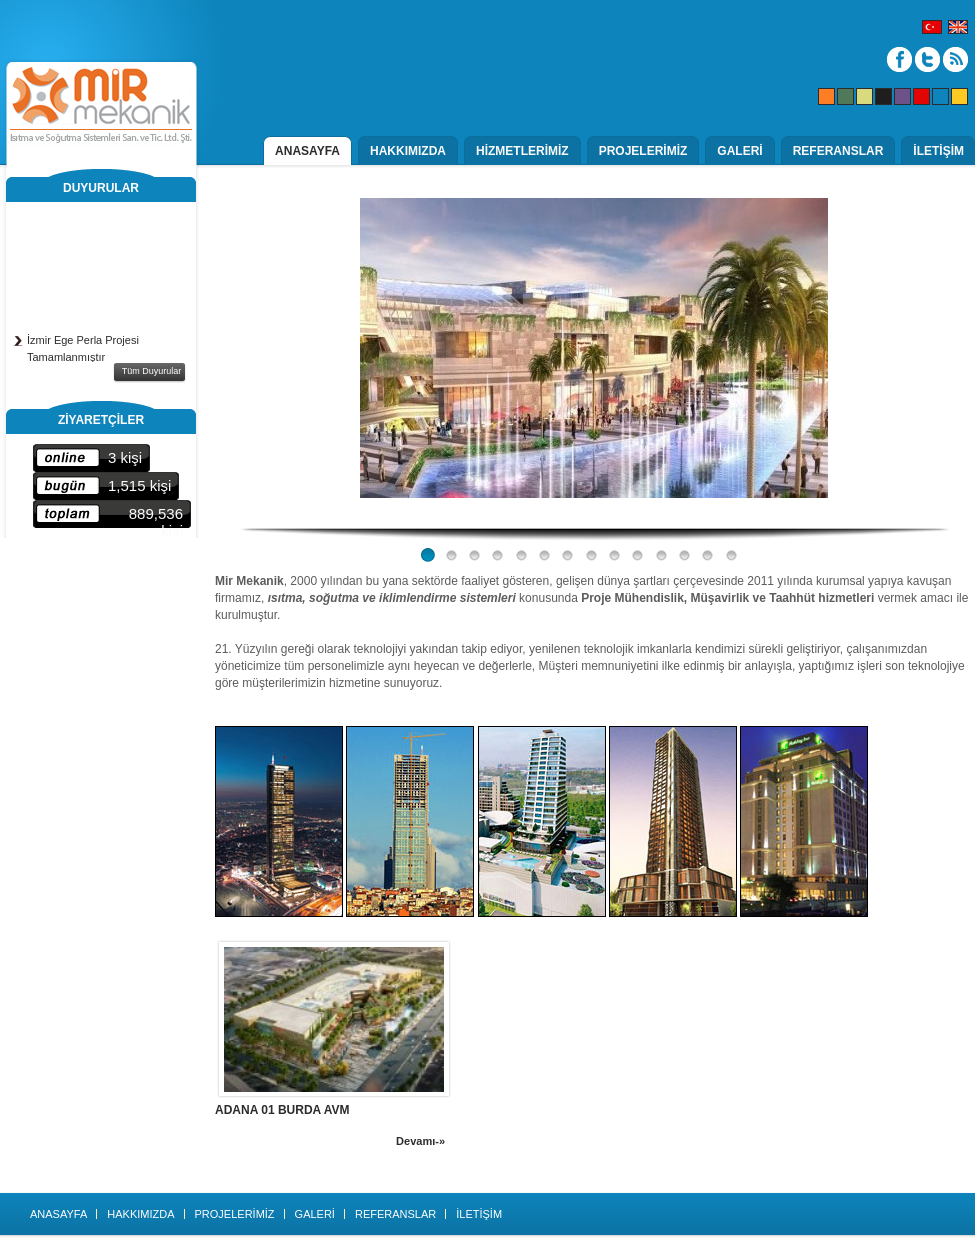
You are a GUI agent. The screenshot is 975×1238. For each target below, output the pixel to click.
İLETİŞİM (938, 151)
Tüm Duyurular (152, 371)
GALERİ (739, 151)
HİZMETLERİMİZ (522, 151)
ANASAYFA (307, 151)
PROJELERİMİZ (643, 151)
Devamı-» (420, 1141)
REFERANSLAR (838, 151)
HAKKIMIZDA (408, 151)
